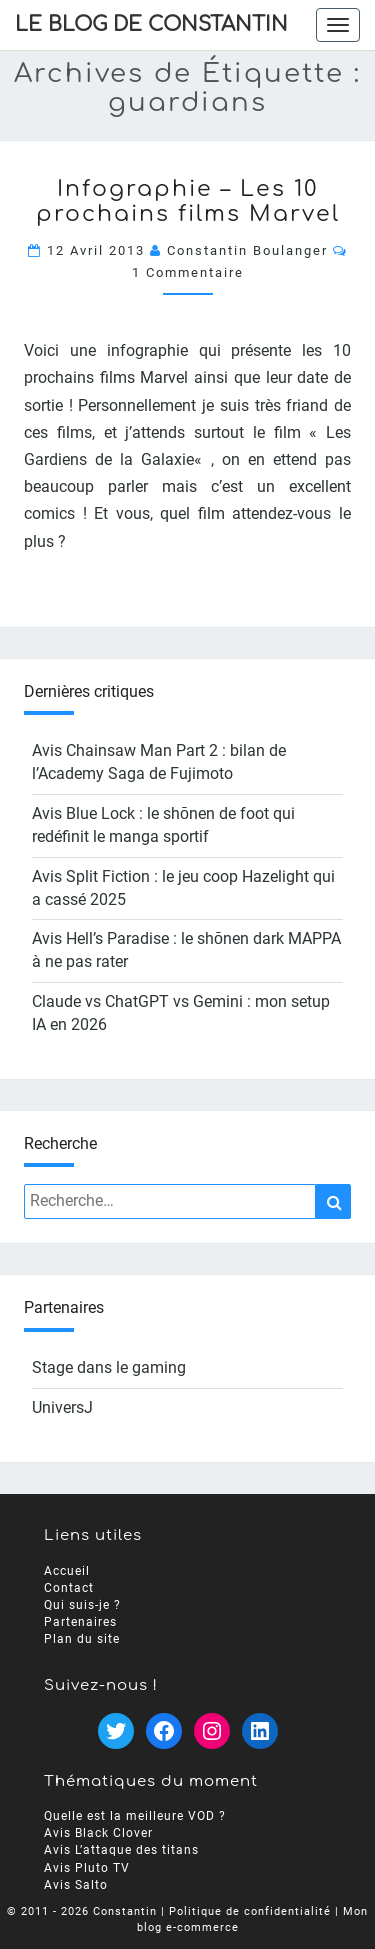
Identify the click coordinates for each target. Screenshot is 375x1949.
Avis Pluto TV (87, 1867)
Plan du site (82, 1639)
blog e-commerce (188, 1926)
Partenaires (80, 1621)
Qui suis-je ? (82, 1604)
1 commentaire (188, 272)
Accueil (67, 1570)
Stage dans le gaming (109, 1367)
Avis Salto (76, 1884)
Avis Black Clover (98, 1833)
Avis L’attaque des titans (121, 1850)
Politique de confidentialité (250, 1910)
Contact (69, 1587)
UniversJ (62, 1407)
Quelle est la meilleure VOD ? (135, 1816)
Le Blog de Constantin (151, 24)
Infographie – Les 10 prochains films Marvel (188, 201)
